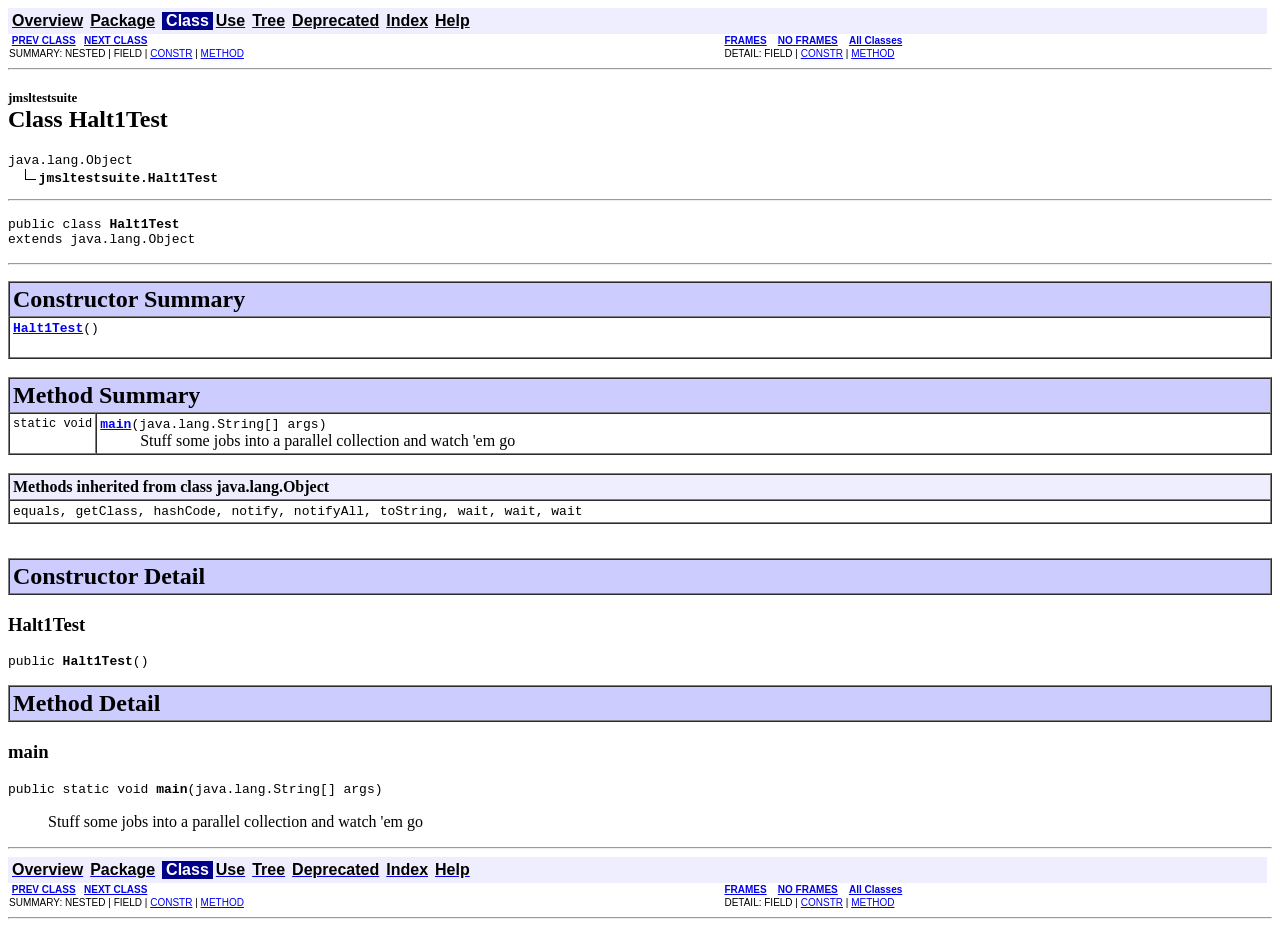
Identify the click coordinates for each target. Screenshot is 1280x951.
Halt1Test (48, 339)
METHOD (222, 53)
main (115, 438)
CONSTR (171, 53)
